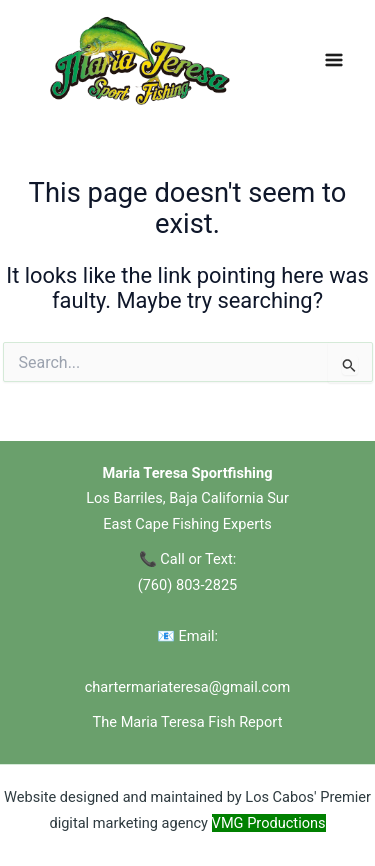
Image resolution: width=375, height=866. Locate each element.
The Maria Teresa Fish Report (188, 722)
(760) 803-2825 (188, 585)
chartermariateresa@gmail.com (188, 687)
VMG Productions (269, 823)
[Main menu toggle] (334, 60)
